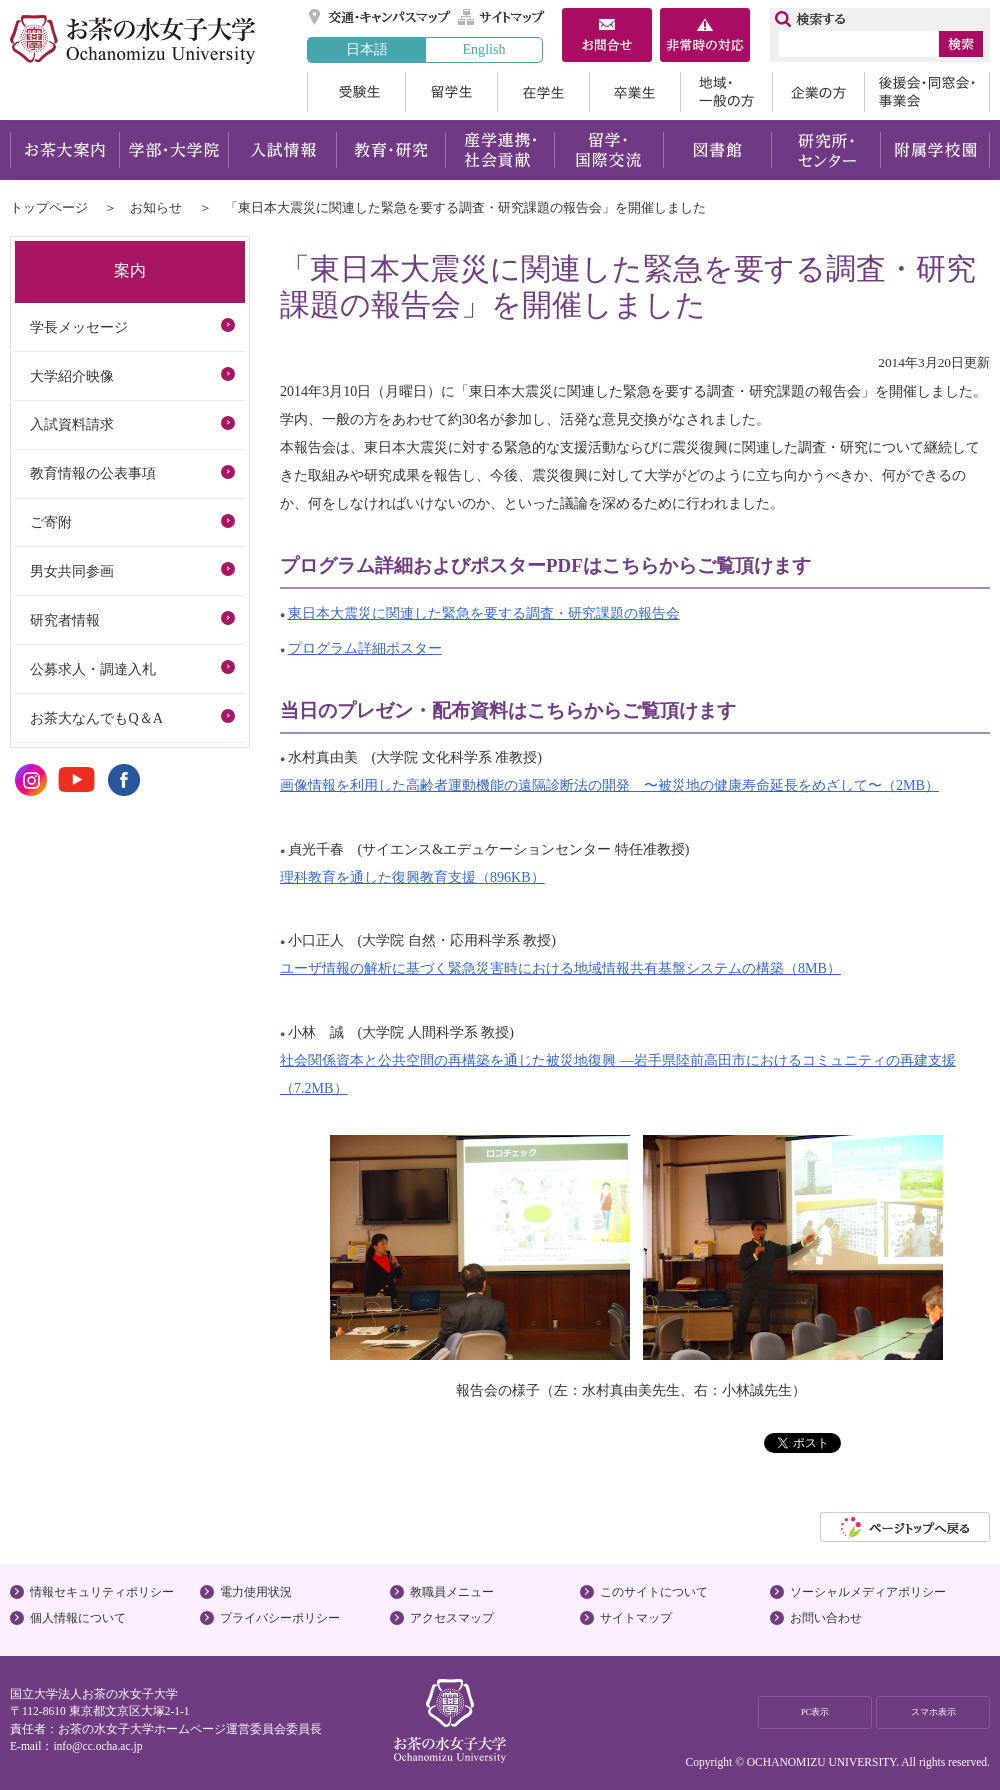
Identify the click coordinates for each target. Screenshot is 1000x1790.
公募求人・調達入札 (93, 669)
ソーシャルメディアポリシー (868, 1592)
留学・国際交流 (608, 150)
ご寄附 (51, 522)
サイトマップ (502, 17)
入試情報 (282, 150)
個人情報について (78, 1618)
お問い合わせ (826, 1618)
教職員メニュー (452, 1592)
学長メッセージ (79, 327)
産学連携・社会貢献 (499, 150)
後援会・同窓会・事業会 (927, 92)
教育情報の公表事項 (93, 473)
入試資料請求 (72, 424)
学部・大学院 (173, 150)
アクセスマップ (452, 1618)
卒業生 (634, 92)
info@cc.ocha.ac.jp (97, 1746)
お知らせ (156, 207)
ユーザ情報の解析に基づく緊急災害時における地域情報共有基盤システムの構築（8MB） (560, 968)
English (483, 49)
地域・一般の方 (726, 92)
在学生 (543, 92)
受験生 (356, 92)
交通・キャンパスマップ (380, 17)
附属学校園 (935, 150)
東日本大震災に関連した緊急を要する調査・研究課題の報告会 (484, 613)
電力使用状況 (256, 1592)
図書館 (717, 150)
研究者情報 (65, 620)
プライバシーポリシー (280, 1618)
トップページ (49, 207)
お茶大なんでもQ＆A (96, 718)
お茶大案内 (64, 150)
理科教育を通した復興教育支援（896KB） (412, 877)
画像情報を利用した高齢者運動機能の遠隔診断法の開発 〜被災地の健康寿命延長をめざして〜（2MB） (609, 785)
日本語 (367, 49)
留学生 (451, 92)
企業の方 (818, 92)
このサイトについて (654, 1592)
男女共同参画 (72, 571)
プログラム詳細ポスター (365, 648)
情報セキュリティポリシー (102, 1592)
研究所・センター (826, 150)
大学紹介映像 (72, 376)
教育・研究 (390, 150)
